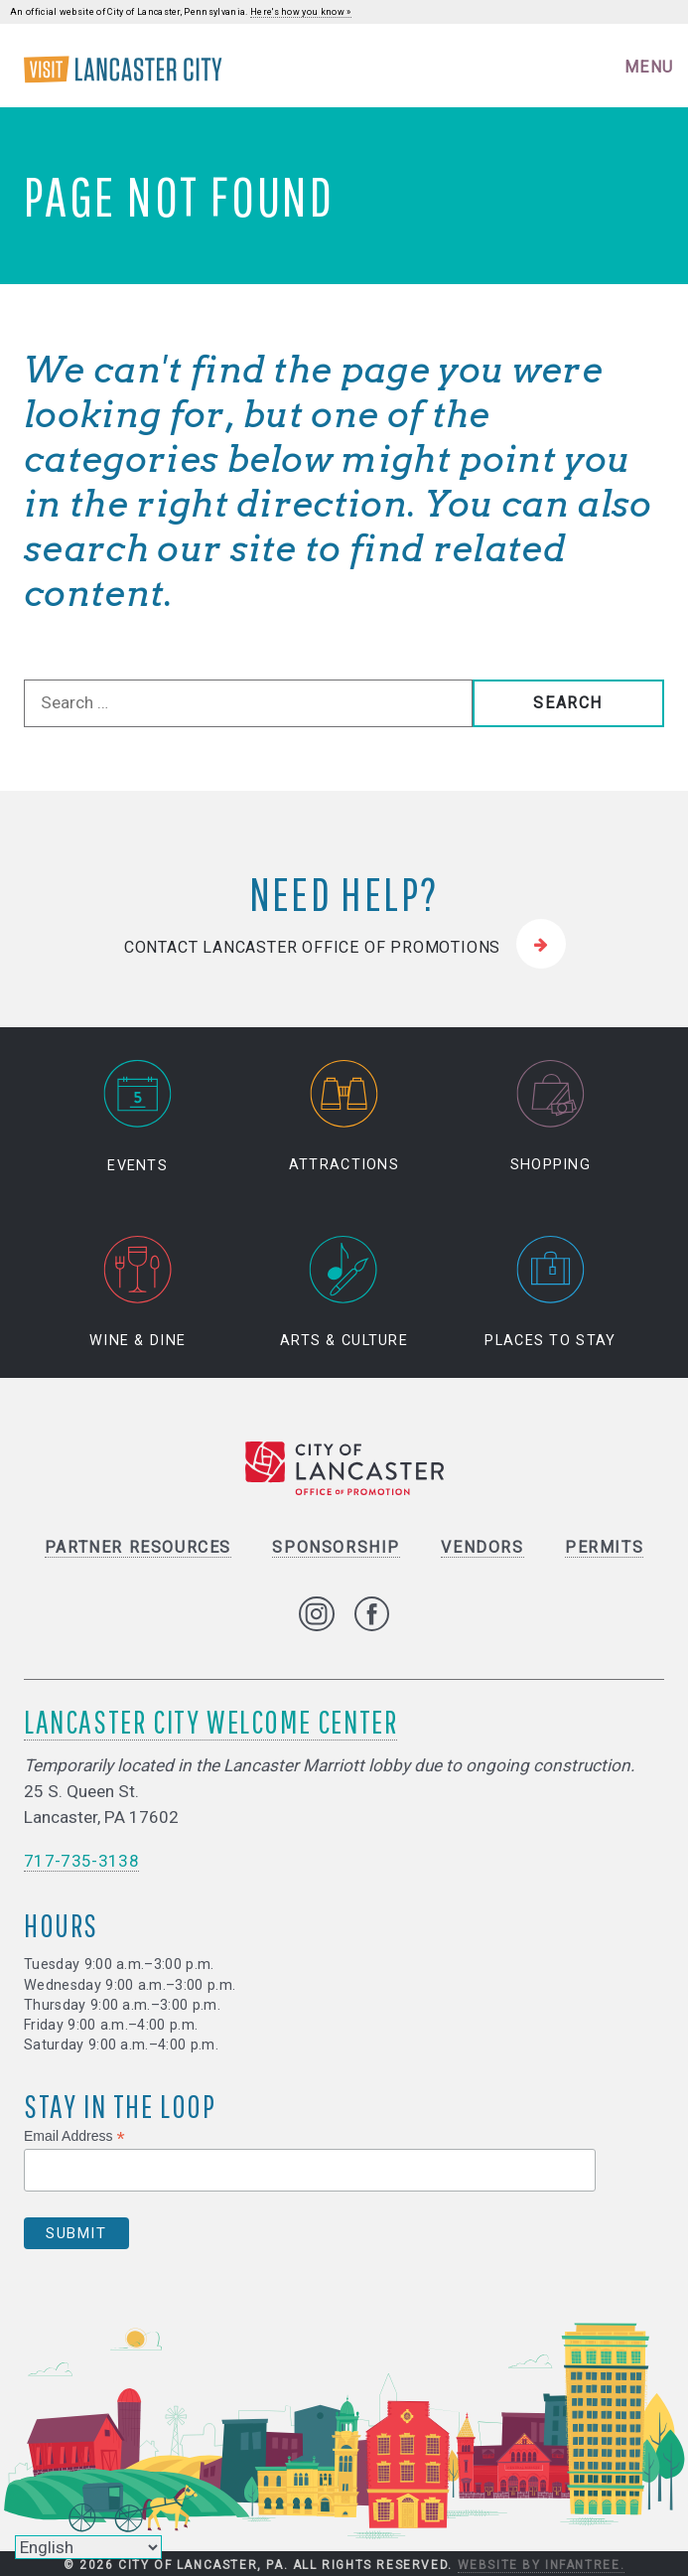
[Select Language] (88, 2547)
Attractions (344, 1117)
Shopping (550, 1117)
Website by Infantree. (541, 2565)
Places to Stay (550, 1293)
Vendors (482, 1547)
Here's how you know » (300, 12)
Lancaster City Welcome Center (210, 1722)
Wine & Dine (137, 1293)
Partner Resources (138, 1547)
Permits (604, 1547)
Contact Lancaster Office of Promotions (312, 947)
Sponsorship (336, 1547)
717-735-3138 (81, 1861)
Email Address (74, 2136)
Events (138, 1117)
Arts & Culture (344, 1293)
